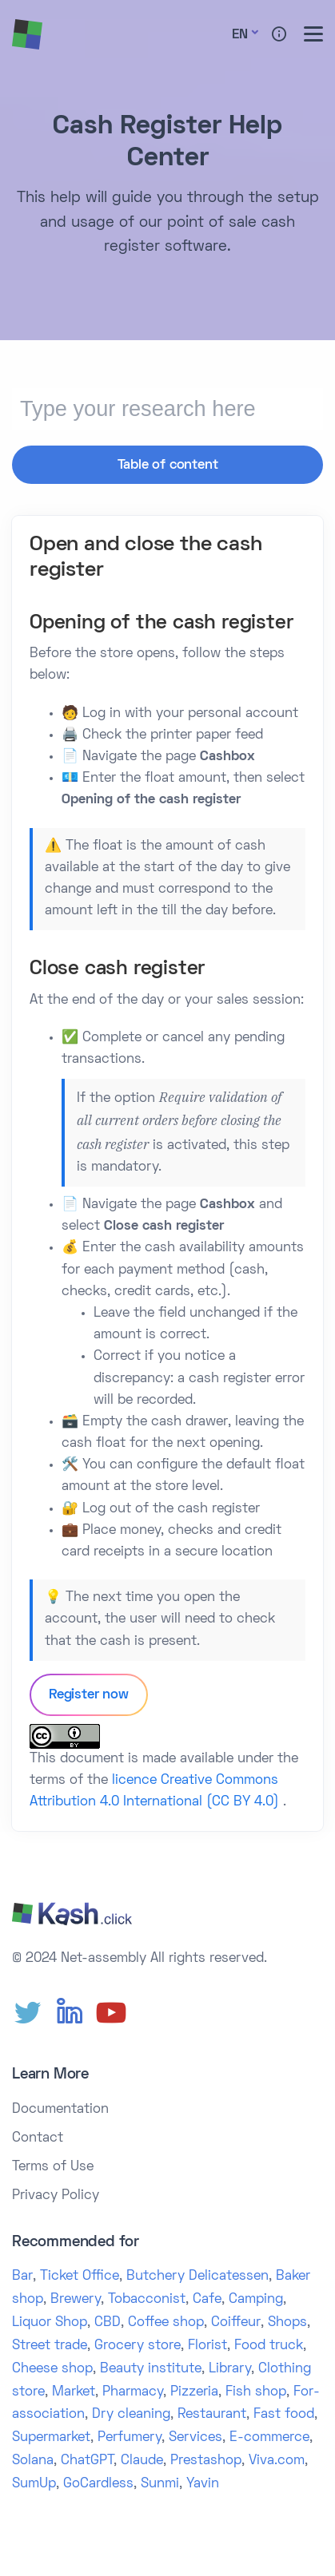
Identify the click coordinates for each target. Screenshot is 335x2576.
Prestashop (205, 2461)
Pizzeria (194, 2392)
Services (195, 2437)
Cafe (207, 2299)
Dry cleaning (131, 2414)
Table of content (168, 465)
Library (230, 2369)
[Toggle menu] (313, 34)
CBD (107, 2322)
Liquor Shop (49, 2322)
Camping (256, 2299)
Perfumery (130, 2437)
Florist (207, 2346)
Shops (287, 2322)
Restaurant (211, 2414)
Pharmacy (132, 2392)
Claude (142, 2461)
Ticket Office (79, 2276)
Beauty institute (150, 2369)
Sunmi (160, 2484)
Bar (22, 2276)
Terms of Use (53, 2167)
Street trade (49, 2346)
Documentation (60, 2109)
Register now (89, 1695)
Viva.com (277, 2461)
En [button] (240, 35)
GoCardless (98, 2484)
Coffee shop (166, 2322)
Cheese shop (52, 2369)
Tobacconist (146, 2299)
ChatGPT (87, 2461)
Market (73, 2392)
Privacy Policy (55, 2196)
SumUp (34, 2484)
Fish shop (255, 2392)
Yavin (202, 2484)
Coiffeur (236, 2322)
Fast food (283, 2414)
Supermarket (51, 2437)
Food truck (268, 2346)
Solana (33, 2461)
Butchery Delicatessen (197, 2276)
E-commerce (269, 2437)
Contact (37, 2138)
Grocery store (137, 2346)
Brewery (75, 2299)
